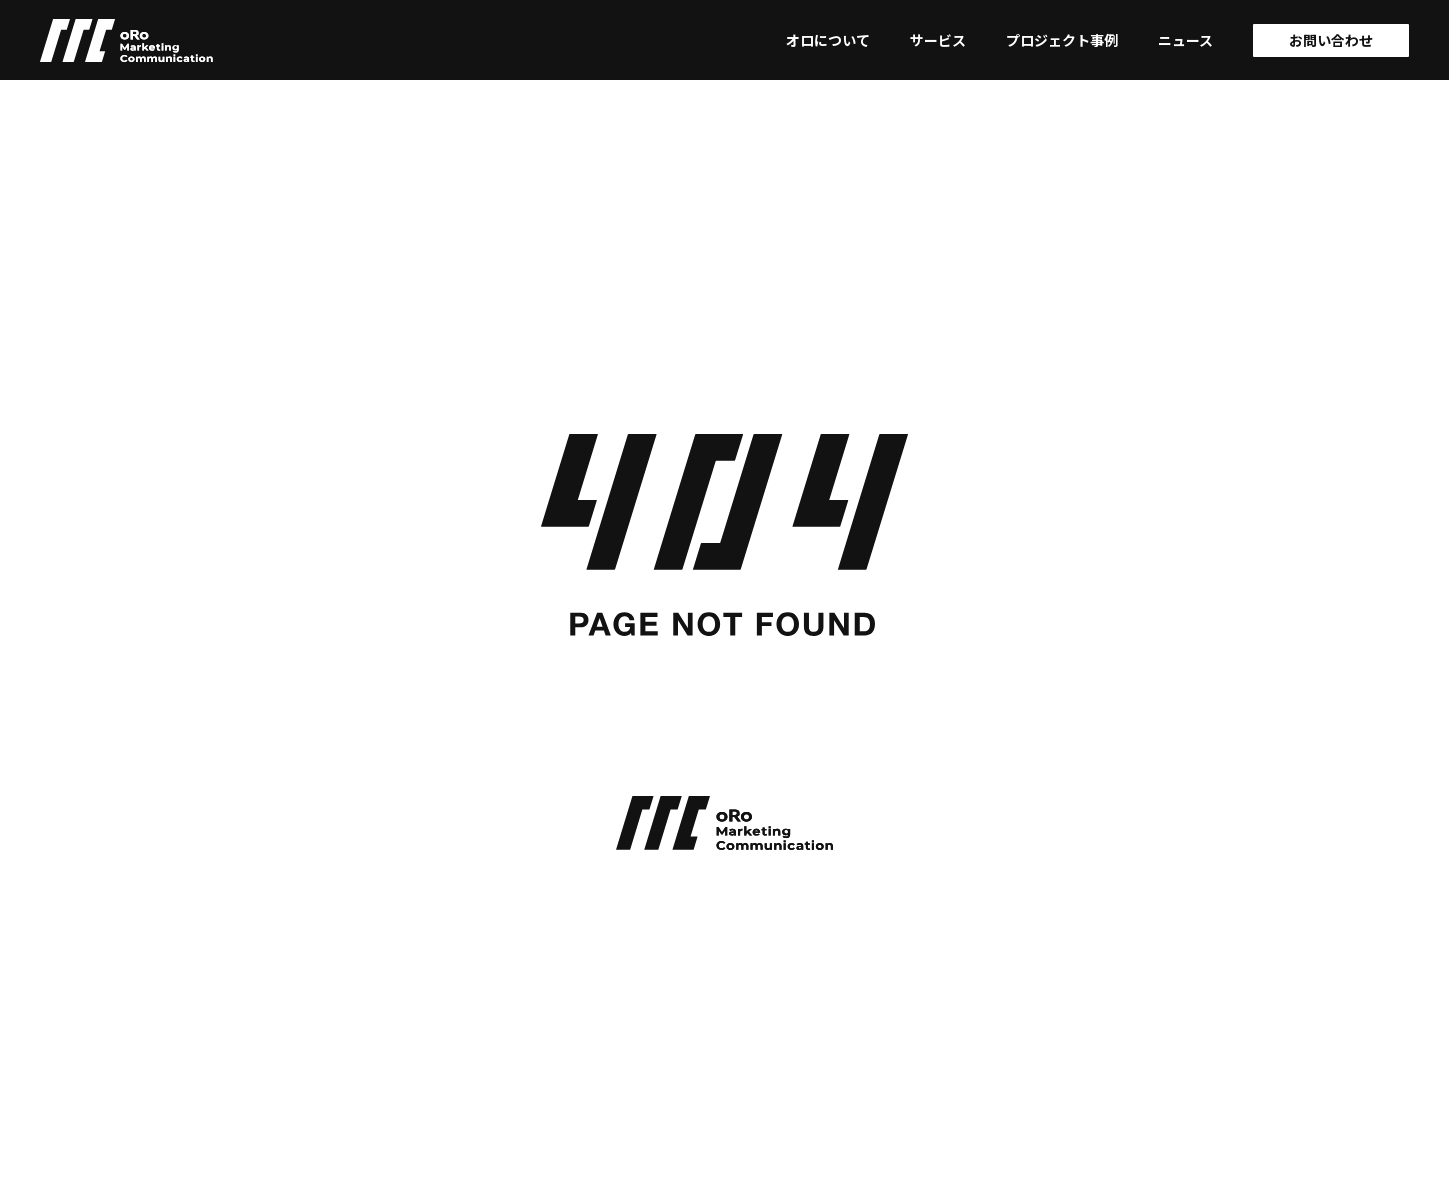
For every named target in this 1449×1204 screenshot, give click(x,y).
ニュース (1185, 40)
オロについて (828, 40)
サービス (938, 40)
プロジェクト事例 (1062, 40)
